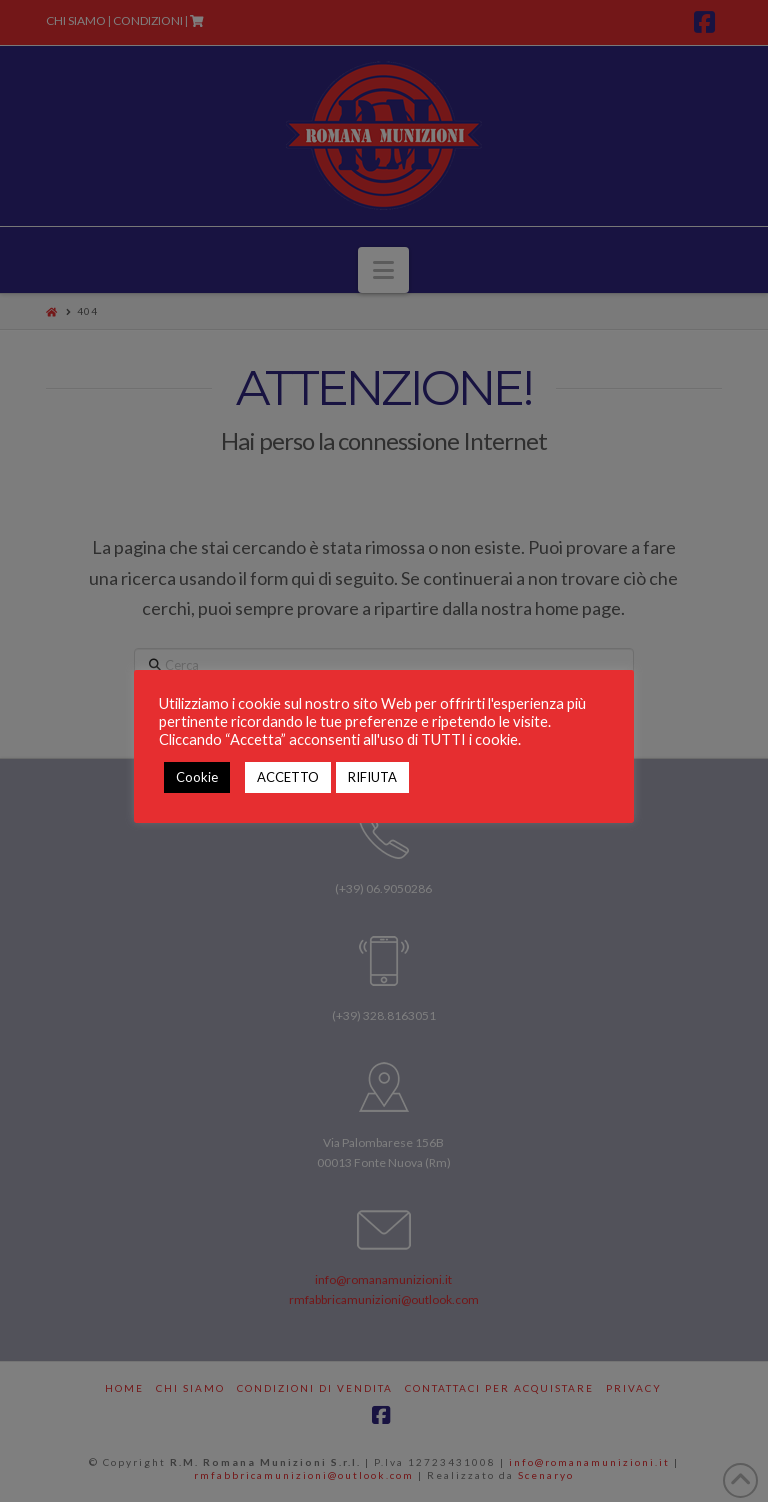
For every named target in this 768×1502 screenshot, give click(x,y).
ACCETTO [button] (288, 777)
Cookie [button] (197, 777)
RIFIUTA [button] (372, 777)
